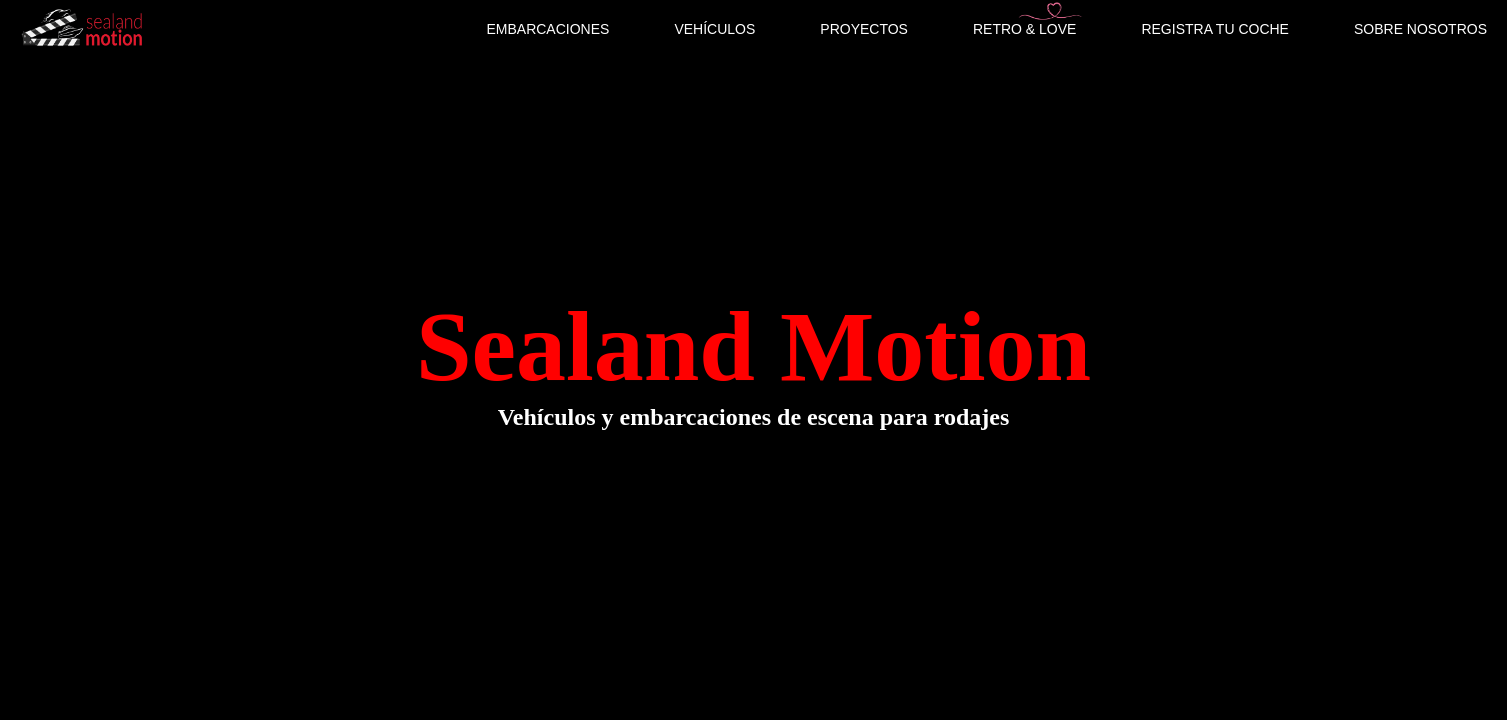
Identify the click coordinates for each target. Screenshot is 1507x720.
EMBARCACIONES (547, 29)
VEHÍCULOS (714, 29)
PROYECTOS (864, 29)
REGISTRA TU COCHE (1215, 29)
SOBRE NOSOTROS (1420, 29)
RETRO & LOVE (1024, 29)
